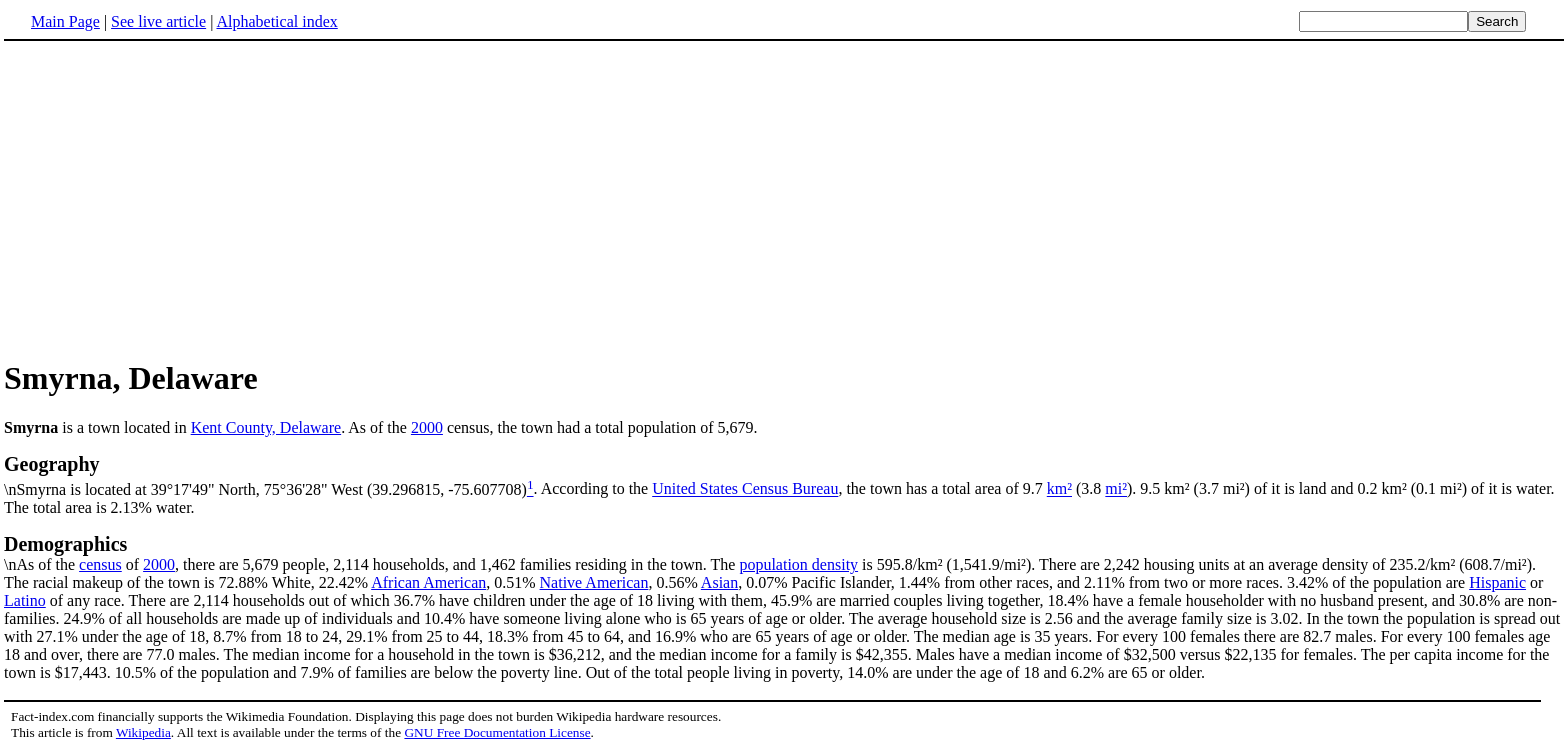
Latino (25, 600)
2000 (427, 427)
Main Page (65, 21)
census (100, 564)
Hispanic (1497, 582)
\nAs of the (784, 553)
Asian (719, 582)
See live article (158, 21)
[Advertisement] (172, 199)
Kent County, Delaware (266, 427)
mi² (1116, 489)
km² (1059, 489)
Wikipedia (143, 732)
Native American (594, 582)
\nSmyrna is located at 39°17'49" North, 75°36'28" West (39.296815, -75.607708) (784, 475)
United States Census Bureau (745, 489)
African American (428, 582)
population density (798, 564)
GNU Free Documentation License (497, 732)
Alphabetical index (276, 21)
